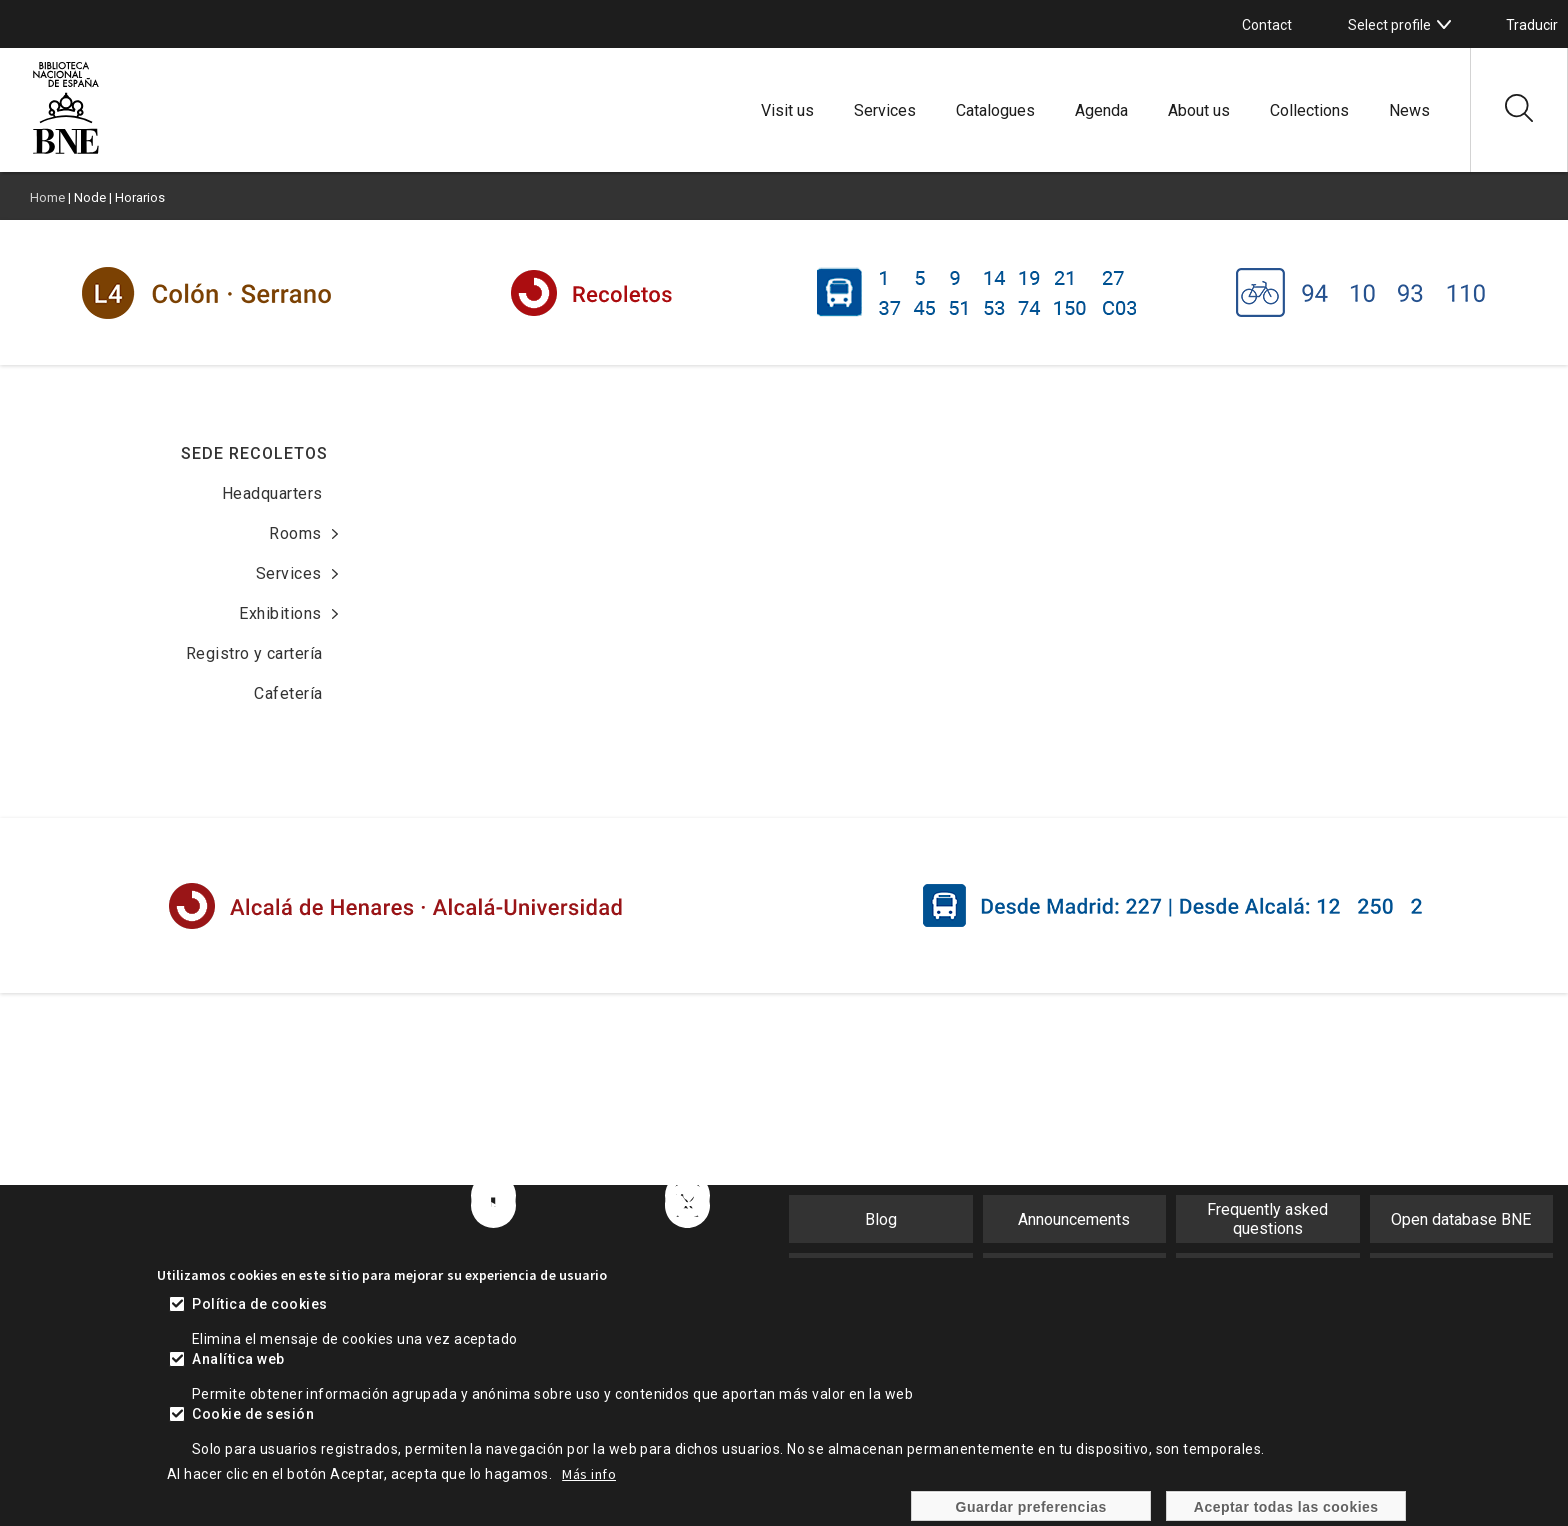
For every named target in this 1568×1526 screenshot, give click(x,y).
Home (47, 197)
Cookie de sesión (253, 1414)
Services (885, 110)
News (1409, 110)
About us (1199, 110)
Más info (589, 1474)
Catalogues (995, 110)
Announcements (1074, 1219)
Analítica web (238, 1359)
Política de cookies (259, 1304)
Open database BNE (1461, 1219)
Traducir (1532, 25)
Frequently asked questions (1267, 1219)
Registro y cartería (254, 653)
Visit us (787, 110)
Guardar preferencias (1031, 1507)
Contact (1267, 25)
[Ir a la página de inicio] (66, 151)
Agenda (1101, 110)
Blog (881, 1219)
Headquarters (272, 493)
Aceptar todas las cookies (1286, 1507)
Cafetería (288, 693)
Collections (1309, 110)
